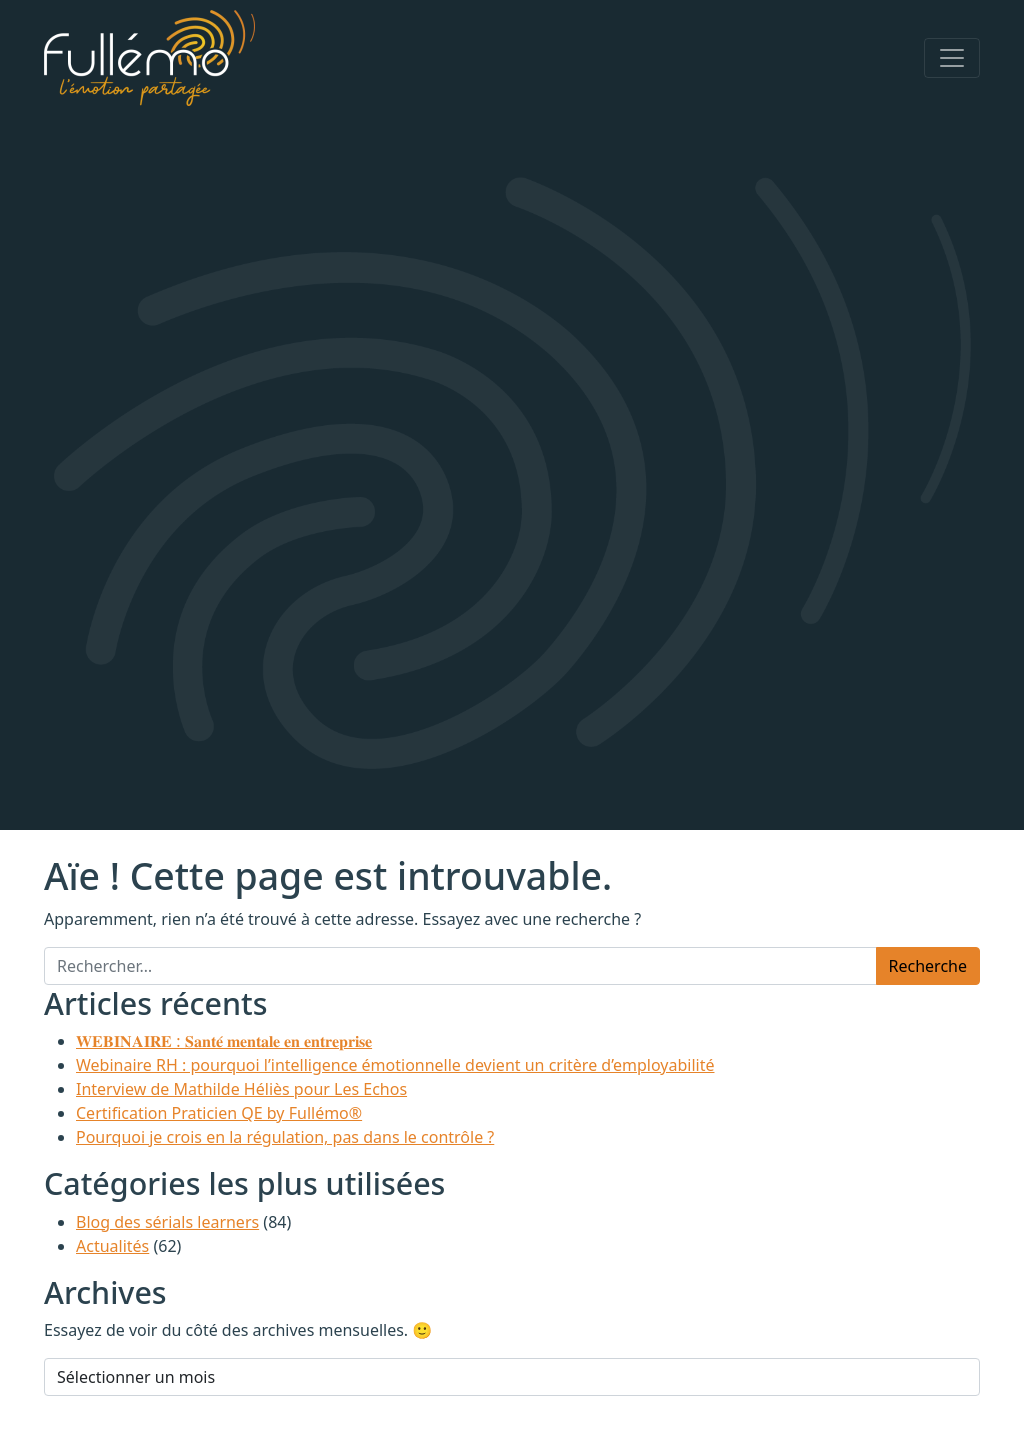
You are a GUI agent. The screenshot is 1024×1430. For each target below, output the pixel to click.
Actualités (112, 1246)
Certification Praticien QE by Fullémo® (219, 1113)
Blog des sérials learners (167, 1222)
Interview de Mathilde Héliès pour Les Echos (241, 1089)
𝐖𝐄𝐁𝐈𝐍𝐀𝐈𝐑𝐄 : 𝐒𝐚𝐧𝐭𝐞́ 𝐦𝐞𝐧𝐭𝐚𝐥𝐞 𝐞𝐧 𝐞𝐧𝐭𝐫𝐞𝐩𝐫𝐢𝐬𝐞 (224, 1041)
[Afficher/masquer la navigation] (952, 58)
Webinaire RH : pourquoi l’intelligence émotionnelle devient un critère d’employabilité (395, 1065)
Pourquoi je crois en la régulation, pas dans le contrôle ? (285, 1137)
